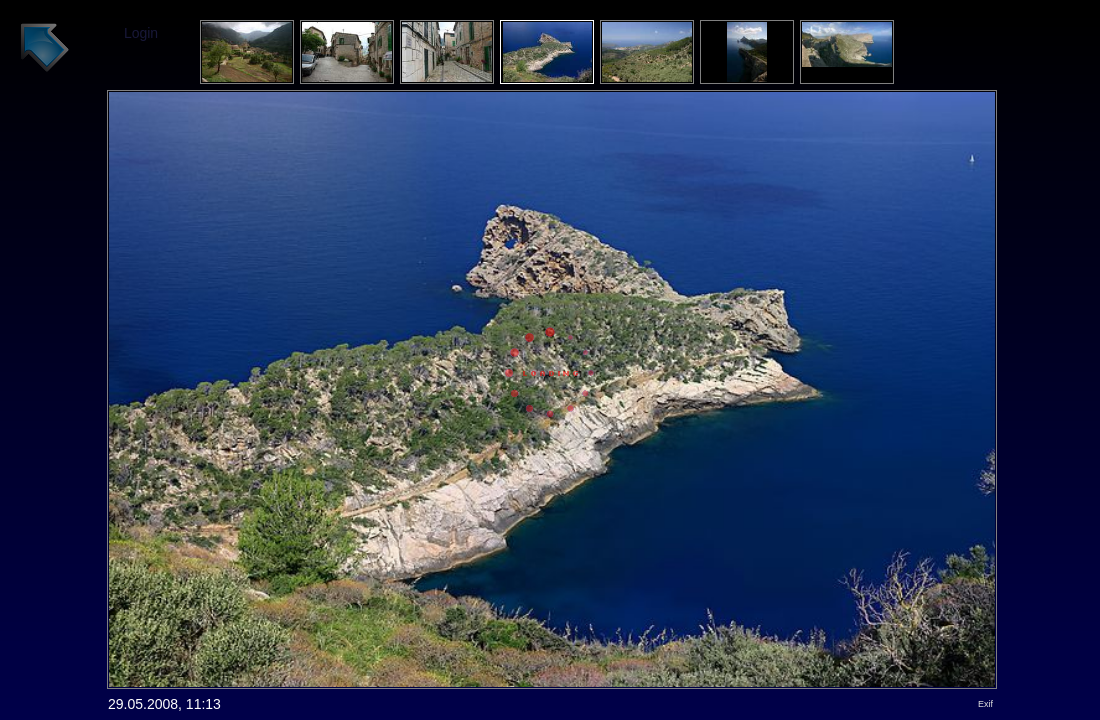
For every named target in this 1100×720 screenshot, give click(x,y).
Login (141, 33)
